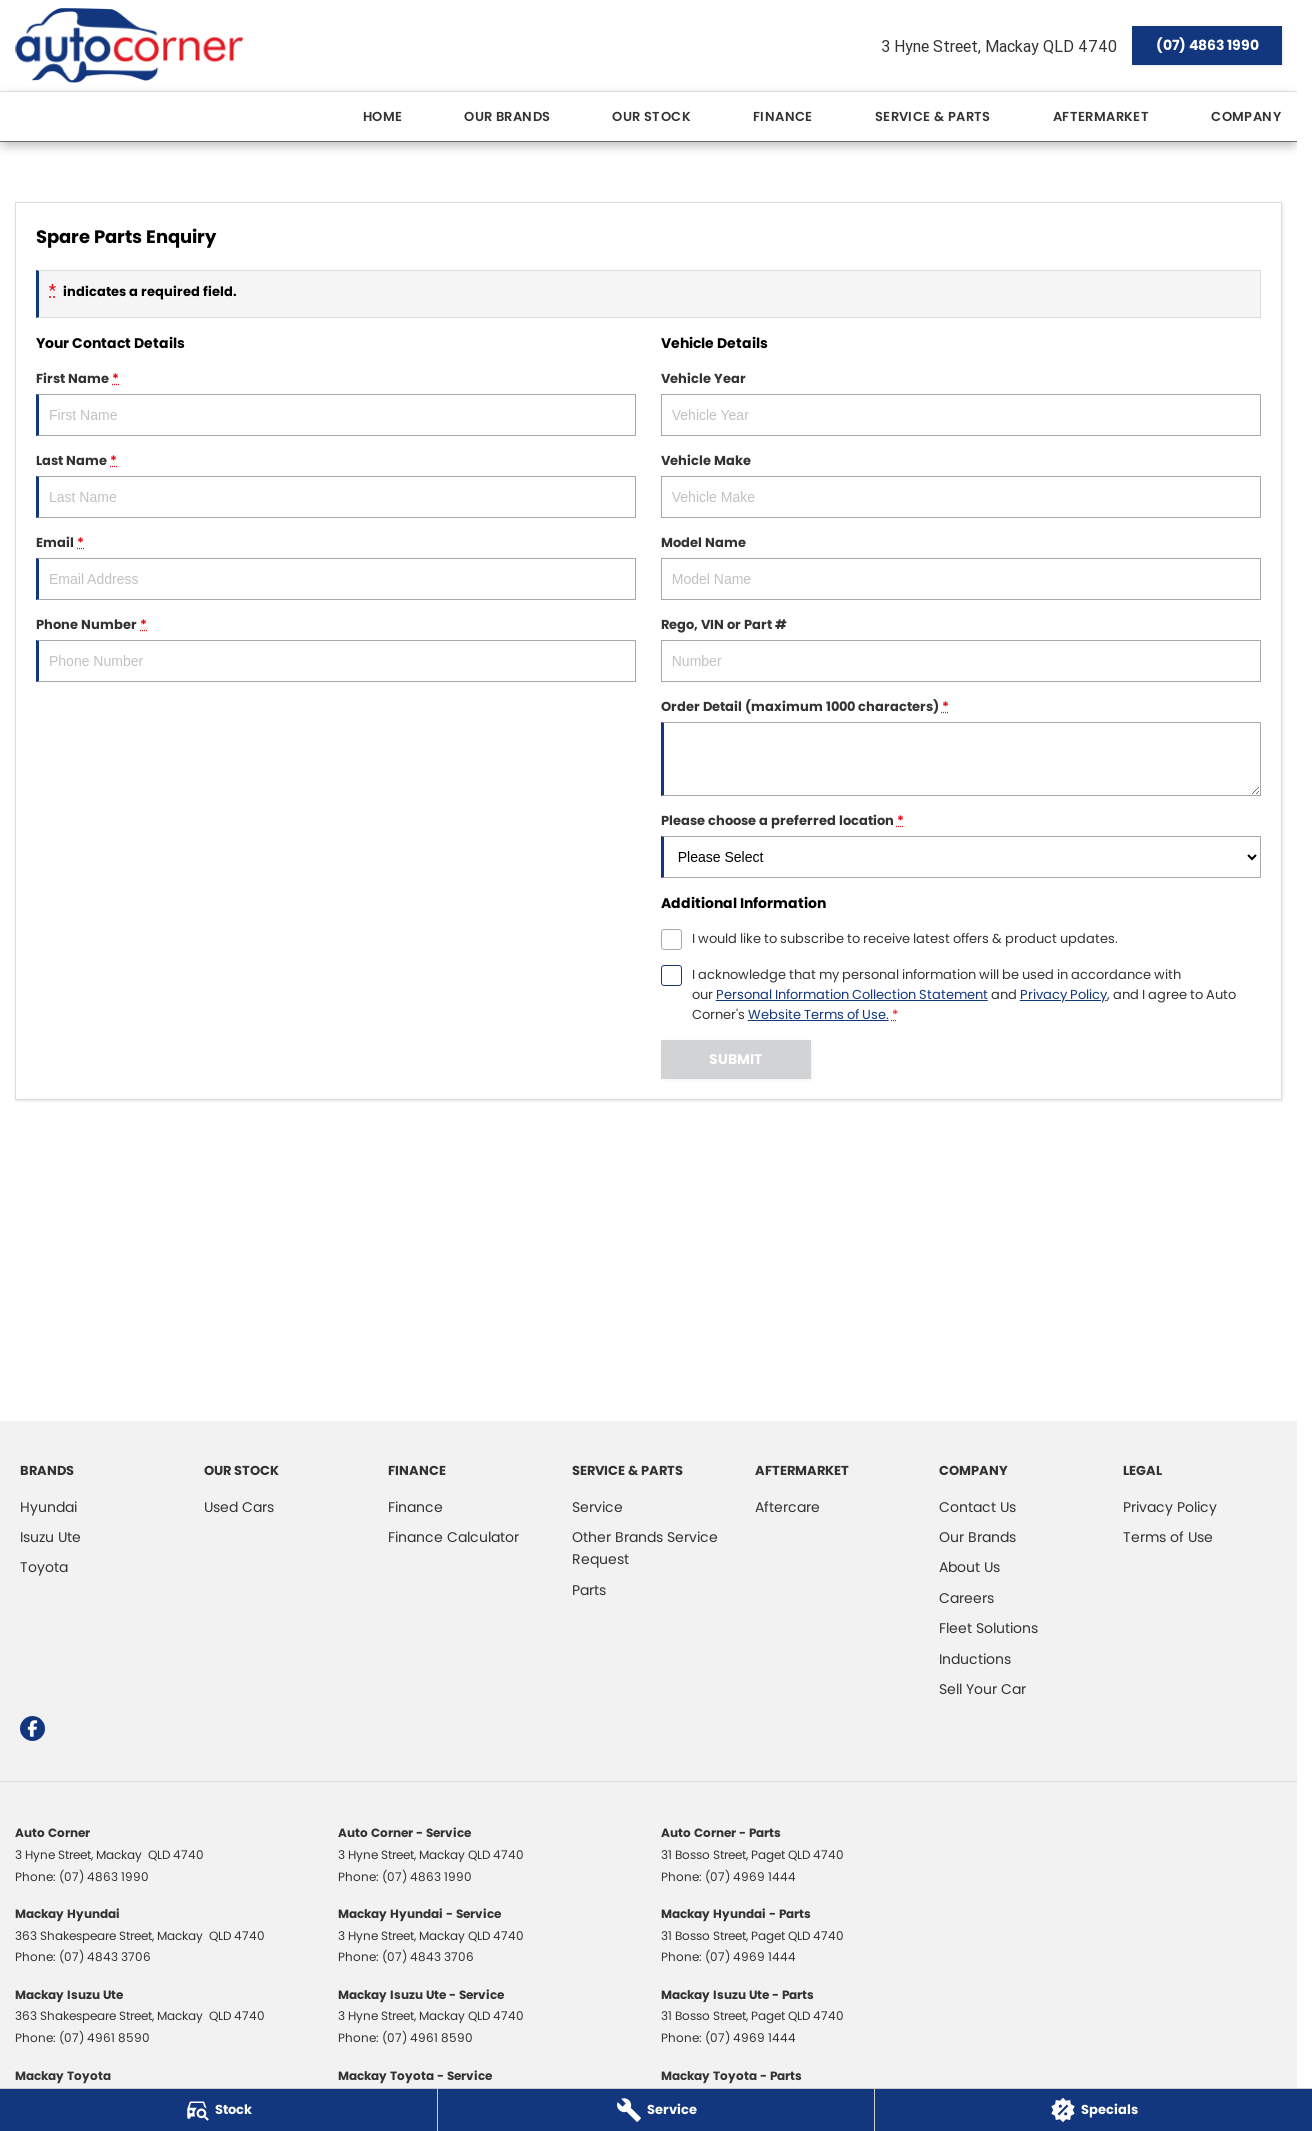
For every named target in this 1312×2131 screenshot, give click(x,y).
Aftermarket (1101, 116)
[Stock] (218, 2110)
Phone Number (336, 648)
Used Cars (239, 1507)
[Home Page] (129, 45)
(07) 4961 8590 (104, 2037)
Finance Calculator (453, 1537)
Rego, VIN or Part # (961, 648)
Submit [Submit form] (735, 1059)
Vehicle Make (961, 484)
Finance (783, 116)
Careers (966, 1598)
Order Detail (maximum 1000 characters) (961, 746)
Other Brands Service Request (645, 1548)
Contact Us (977, 1507)
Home (383, 116)
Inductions (975, 1659)
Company (1246, 116)
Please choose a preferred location (961, 844)
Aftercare (787, 1507)
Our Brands (507, 116)
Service (597, 1507)
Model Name (961, 566)
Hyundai (48, 1507)
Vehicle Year (961, 402)
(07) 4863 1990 (1207, 45)
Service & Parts (933, 116)
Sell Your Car (982, 1689)
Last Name (336, 484)
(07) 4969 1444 (750, 1876)
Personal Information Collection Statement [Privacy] (852, 994)
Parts (589, 1590)
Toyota (44, 1567)
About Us (969, 1567)
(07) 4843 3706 (105, 1956)
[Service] (656, 2110)
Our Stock (651, 116)
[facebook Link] (32, 1728)
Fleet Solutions (988, 1628)
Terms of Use (1168, 1537)
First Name (336, 402)
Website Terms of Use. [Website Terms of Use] (818, 1014)
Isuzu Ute (50, 1537)
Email (336, 566)
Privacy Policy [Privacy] (1063, 994)
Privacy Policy (1170, 1507)
